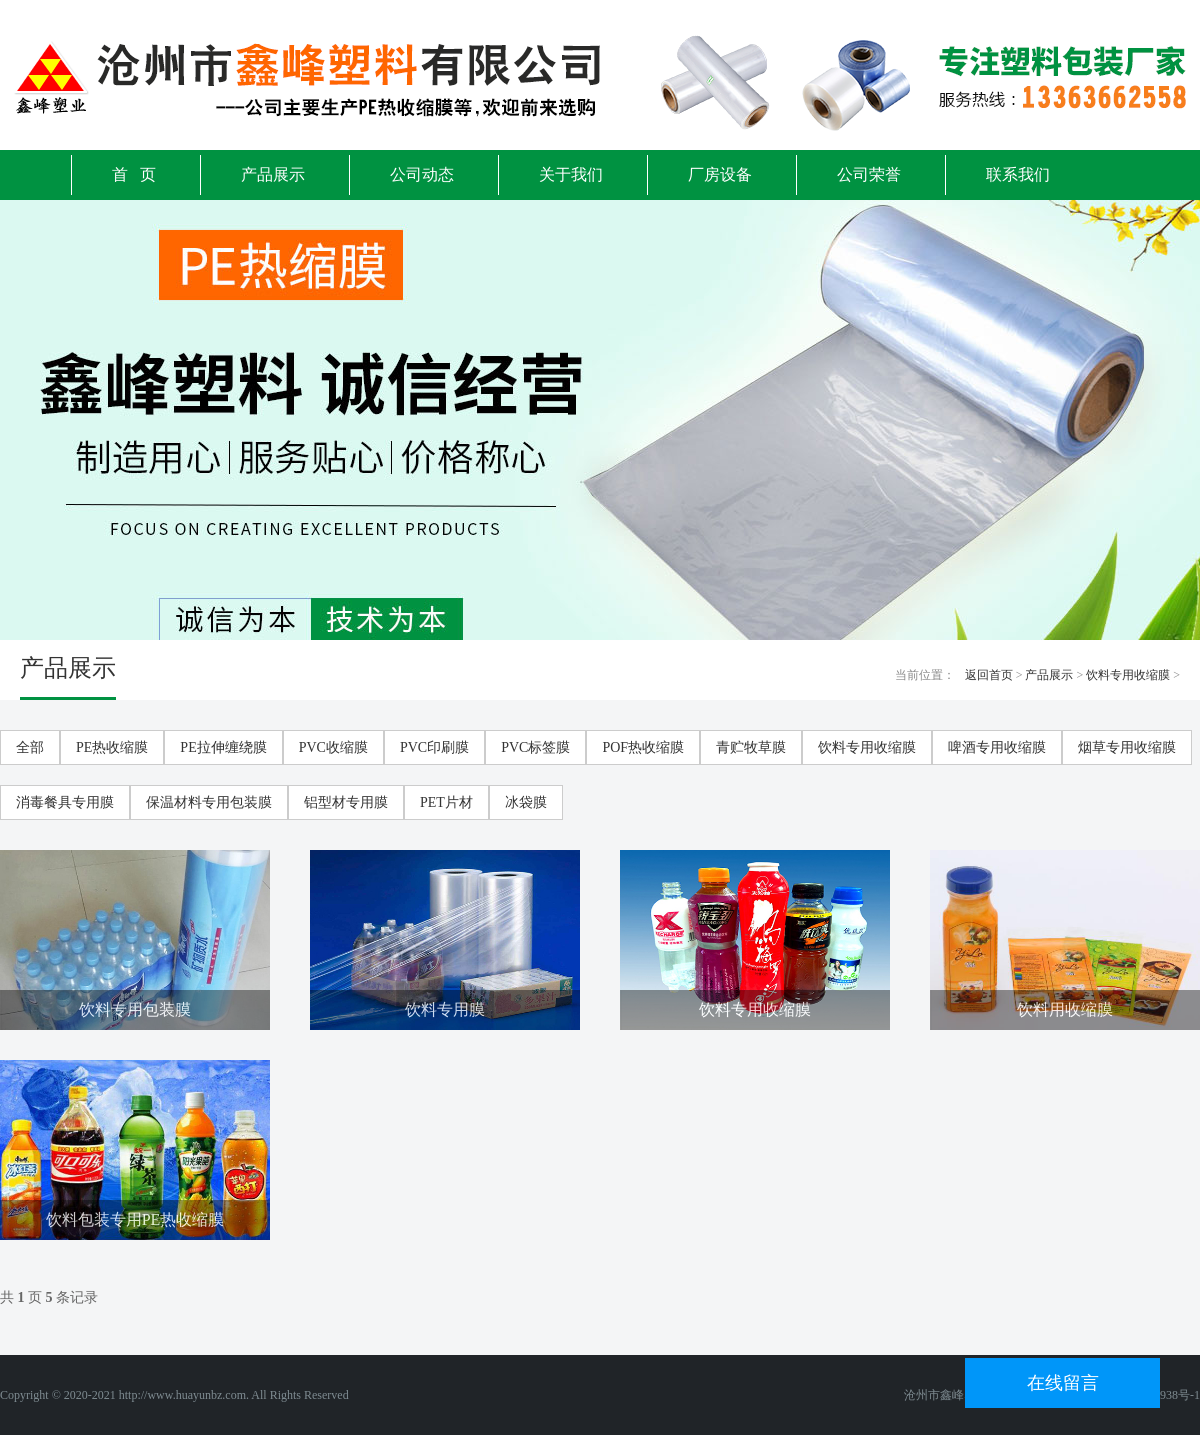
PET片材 (446, 802)
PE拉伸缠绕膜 (223, 747)
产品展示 (273, 174)
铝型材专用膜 (346, 802)
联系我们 (1018, 174)
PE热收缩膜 (112, 747)
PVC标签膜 (535, 747)
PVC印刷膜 (434, 747)
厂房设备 (720, 174)
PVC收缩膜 (333, 747)
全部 (30, 747)
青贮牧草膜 (751, 747)
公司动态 (422, 174)
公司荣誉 (869, 174)
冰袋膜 (526, 802)
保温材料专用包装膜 (209, 802)
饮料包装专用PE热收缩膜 (135, 1219)
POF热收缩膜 (643, 747)
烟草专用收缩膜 (1127, 747)
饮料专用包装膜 (135, 1009)
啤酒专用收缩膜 (997, 747)
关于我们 (571, 174)
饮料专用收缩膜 (1128, 675)
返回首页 (989, 675)
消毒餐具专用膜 (65, 802)
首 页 (134, 174)
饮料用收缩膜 (1065, 1009)
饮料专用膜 (445, 1009)
